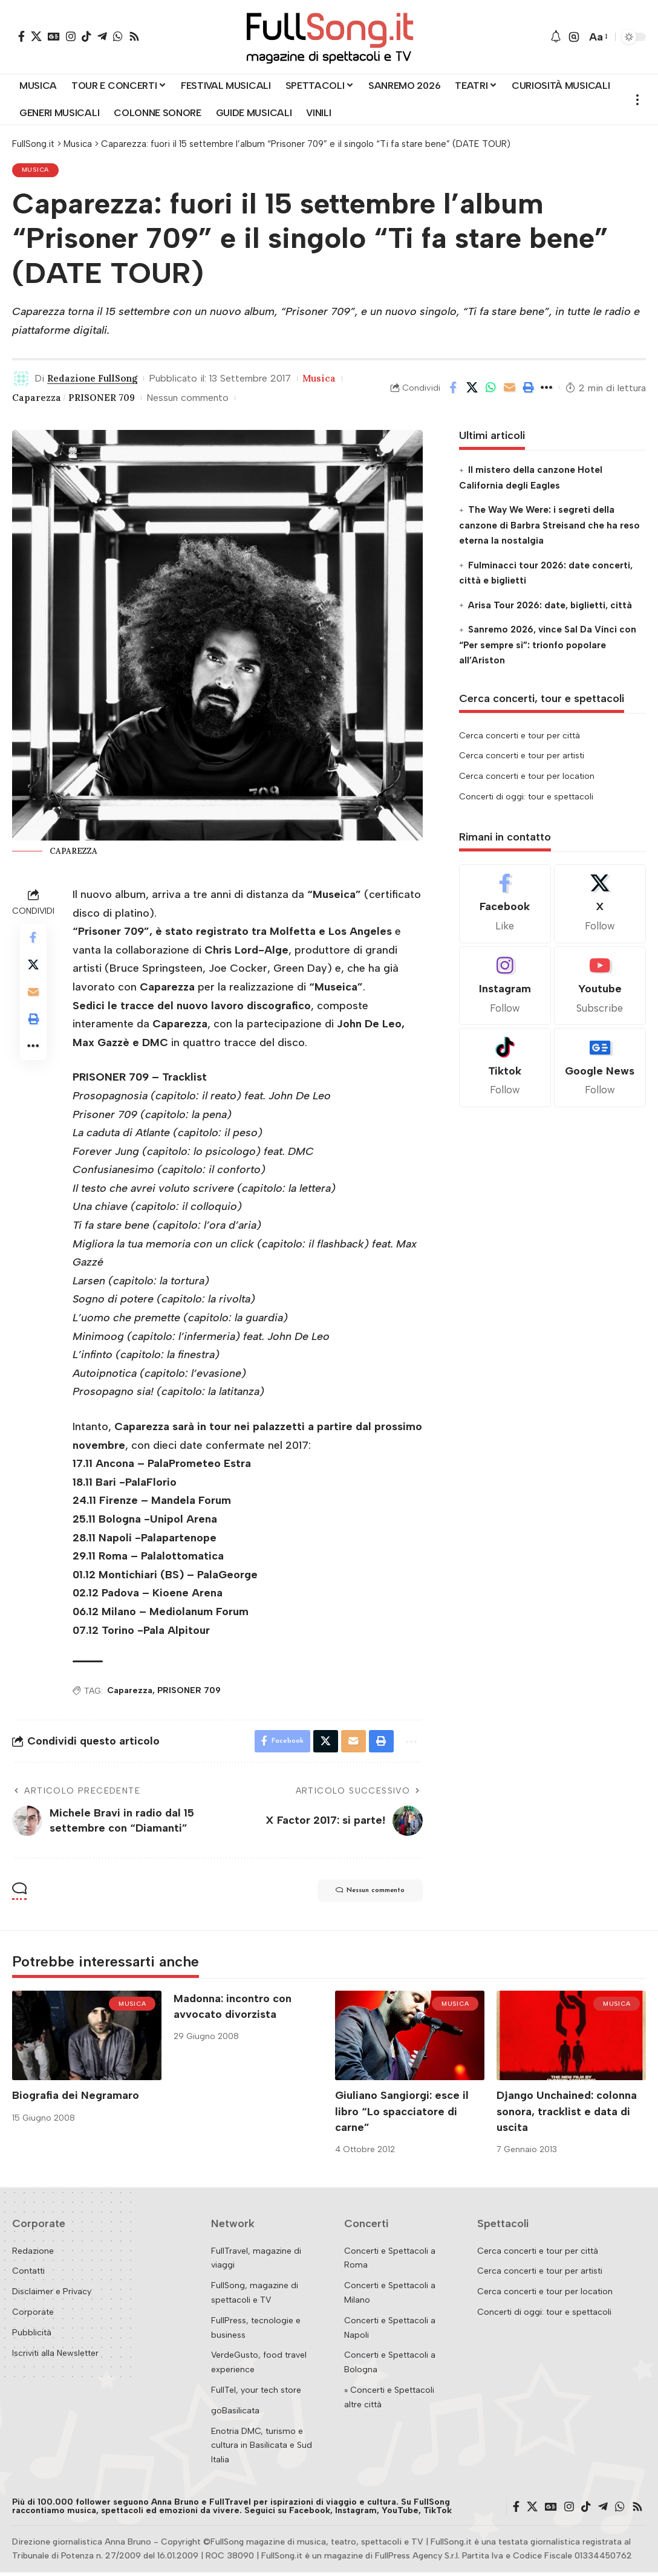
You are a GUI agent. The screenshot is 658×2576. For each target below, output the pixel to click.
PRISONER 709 (107, 399)
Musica (37, 171)
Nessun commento (196, 399)
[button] (574, 37)
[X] (36, 36)
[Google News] (54, 36)
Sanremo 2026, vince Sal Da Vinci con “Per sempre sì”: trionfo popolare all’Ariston (547, 647)
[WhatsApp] (118, 36)
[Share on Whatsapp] (490, 389)
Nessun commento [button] (361, 1895)
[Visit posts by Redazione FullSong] (21, 380)
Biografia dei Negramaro (75, 2099)
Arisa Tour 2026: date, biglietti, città (550, 607)
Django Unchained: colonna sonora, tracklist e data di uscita (567, 2115)
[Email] (509, 389)
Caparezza (38, 399)
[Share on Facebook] (453, 389)
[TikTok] (86, 36)
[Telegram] (102, 36)
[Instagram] (71, 36)
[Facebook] (21, 36)
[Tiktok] (505, 1070)
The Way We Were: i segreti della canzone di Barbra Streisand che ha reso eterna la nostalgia (549, 527)
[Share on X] (471, 389)
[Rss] (134, 36)
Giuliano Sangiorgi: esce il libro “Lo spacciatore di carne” (402, 2115)
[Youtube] (600, 987)
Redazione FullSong (96, 380)
